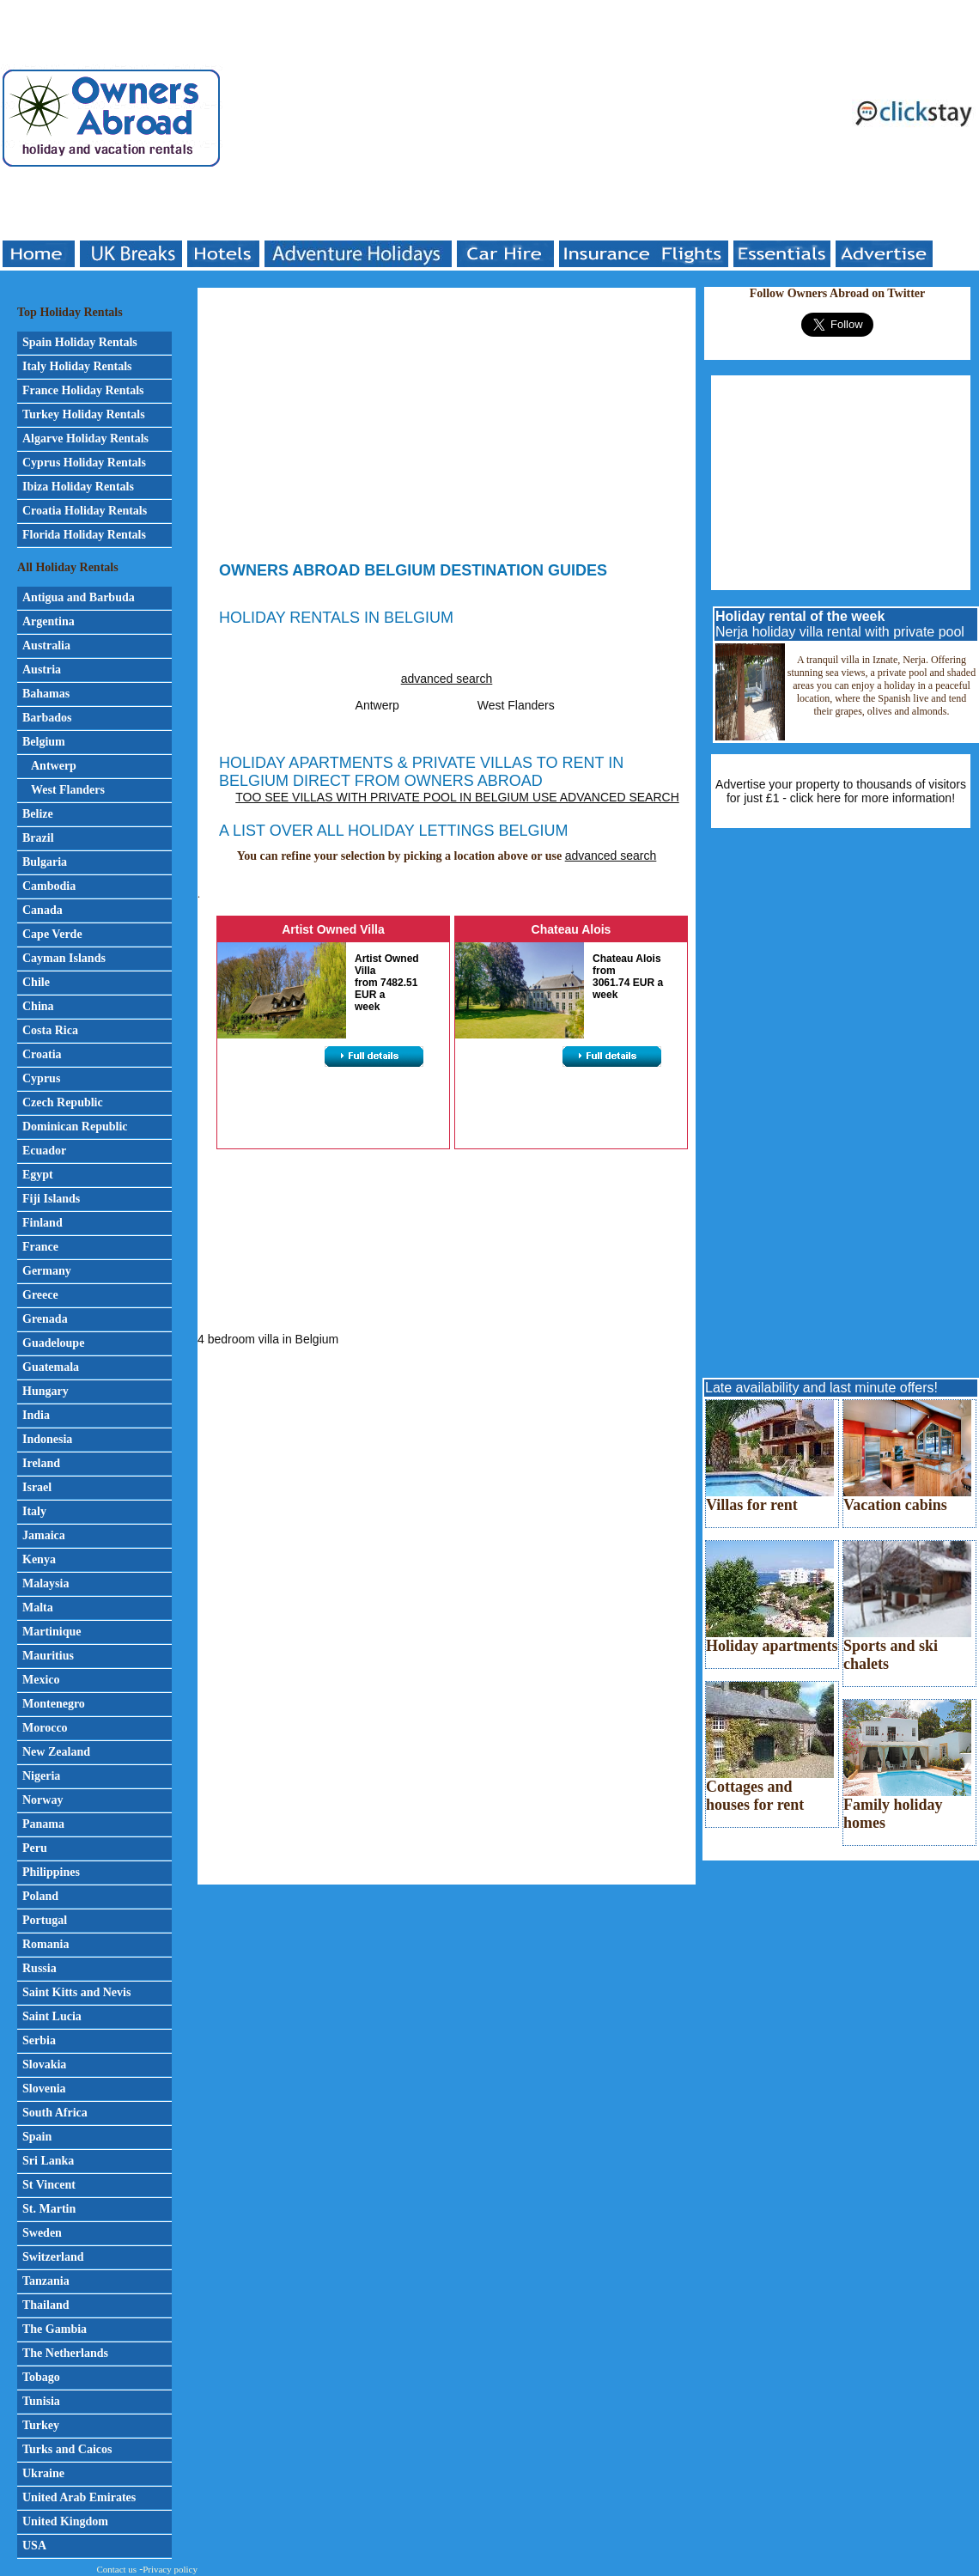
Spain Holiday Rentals (79, 342)
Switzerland (53, 2256)
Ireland (41, 1463)
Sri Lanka (48, 2160)
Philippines (51, 1872)
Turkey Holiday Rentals (83, 414)
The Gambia (54, 2329)
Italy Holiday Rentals (77, 366)
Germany (46, 1270)
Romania (45, 1944)
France (40, 1246)
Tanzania (46, 2281)
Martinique (51, 1631)
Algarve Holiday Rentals (85, 438)
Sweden (42, 2232)
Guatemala (50, 1367)
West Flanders (68, 789)
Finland (42, 1222)
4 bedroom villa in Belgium (268, 1339)
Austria (41, 669)
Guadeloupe (53, 1343)
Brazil (38, 837)
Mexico (41, 1679)
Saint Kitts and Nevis (76, 1992)
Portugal (44, 1920)
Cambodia (49, 886)
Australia (46, 645)
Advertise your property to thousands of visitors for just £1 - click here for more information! (840, 791)
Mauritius (48, 1655)
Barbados (47, 717)
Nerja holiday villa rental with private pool (839, 624)
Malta (37, 1607)
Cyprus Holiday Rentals (84, 462)
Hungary (45, 1391)
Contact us (116, 2569)
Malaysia (45, 1583)
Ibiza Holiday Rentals (78, 486)
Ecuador (44, 1150)
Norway (42, 1799)
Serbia (39, 2040)
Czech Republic (62, 1102)
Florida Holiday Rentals (84, 534)
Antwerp (53, 765)
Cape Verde (52, 934)
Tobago (41, 2377)
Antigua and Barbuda (78, 597)
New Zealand (56, 1751)
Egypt (37, 1174)
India (36, 1415)
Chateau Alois (571, 929)
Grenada (45, 1318)
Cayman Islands (64, 958)
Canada (42, 910)
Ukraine (43, 2473)
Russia (39, 1968)
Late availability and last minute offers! (821, 1387)
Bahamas (46, 693)
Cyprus (41, 1078)
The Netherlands (65, 2353)
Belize (37, 813)
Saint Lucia (52, 2016)
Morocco (45, 1727)
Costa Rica (50, 1030)
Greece (40, 1294)
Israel (37, 1487)
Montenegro (53, 1703)
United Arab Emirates (79, 2497)
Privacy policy (170, 2569)
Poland (40, 1896)
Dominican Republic (75, 1126)
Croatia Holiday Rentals (84, 510)
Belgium (43, 741)
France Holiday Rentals (83, 390)
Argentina (48, 621)
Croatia (42, 1054)
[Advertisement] (427, 120)
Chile (36, 982)
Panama (43, 1824)
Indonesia (47, 1439)
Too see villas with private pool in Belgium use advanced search (457, 797)
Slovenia (44, 2088)
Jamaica (43, 1535)
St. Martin (49, 2208)
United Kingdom (65, 2521)
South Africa (55, 2112)
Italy (34, 1511)
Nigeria (41, 1775)
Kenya (39, 1559)
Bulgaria (44, 862)
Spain (37, 2136)
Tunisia (41, 2401)
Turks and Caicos (67, 2449)
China (38, 1006)
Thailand (45, 2305)
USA (34, 2545)
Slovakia (44, 2064)
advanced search (447, 678)
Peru (34, 1848)
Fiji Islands (51, 1198)
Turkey (40, 2425)
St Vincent (49, 2184)
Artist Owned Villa (333, 929)
